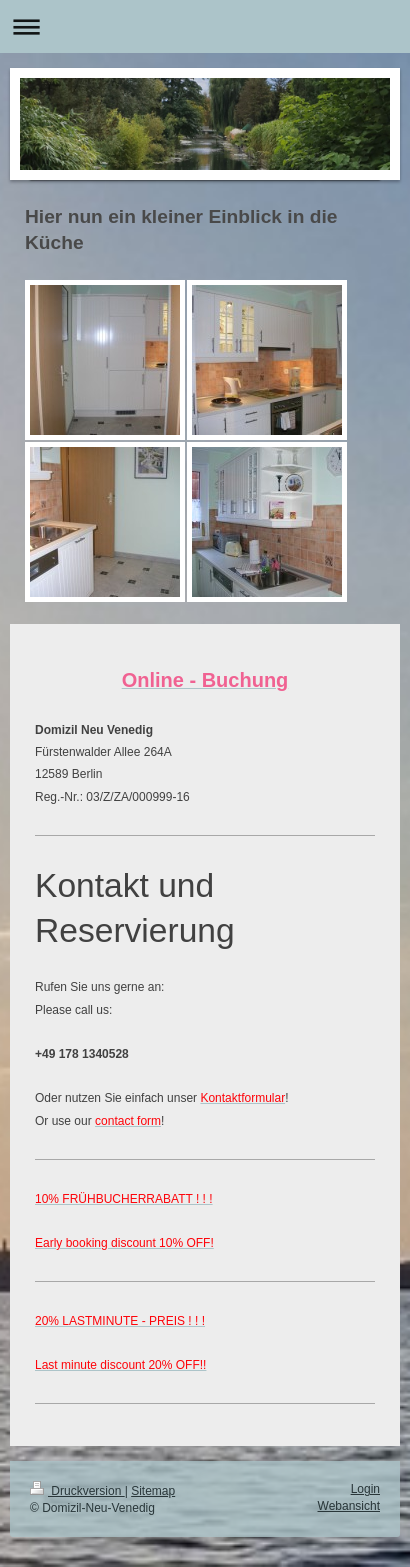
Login (365, 1489)
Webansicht (349, 1506)
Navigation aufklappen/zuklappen (205, 26)
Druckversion (77, 1491)
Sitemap (153, 1491)
